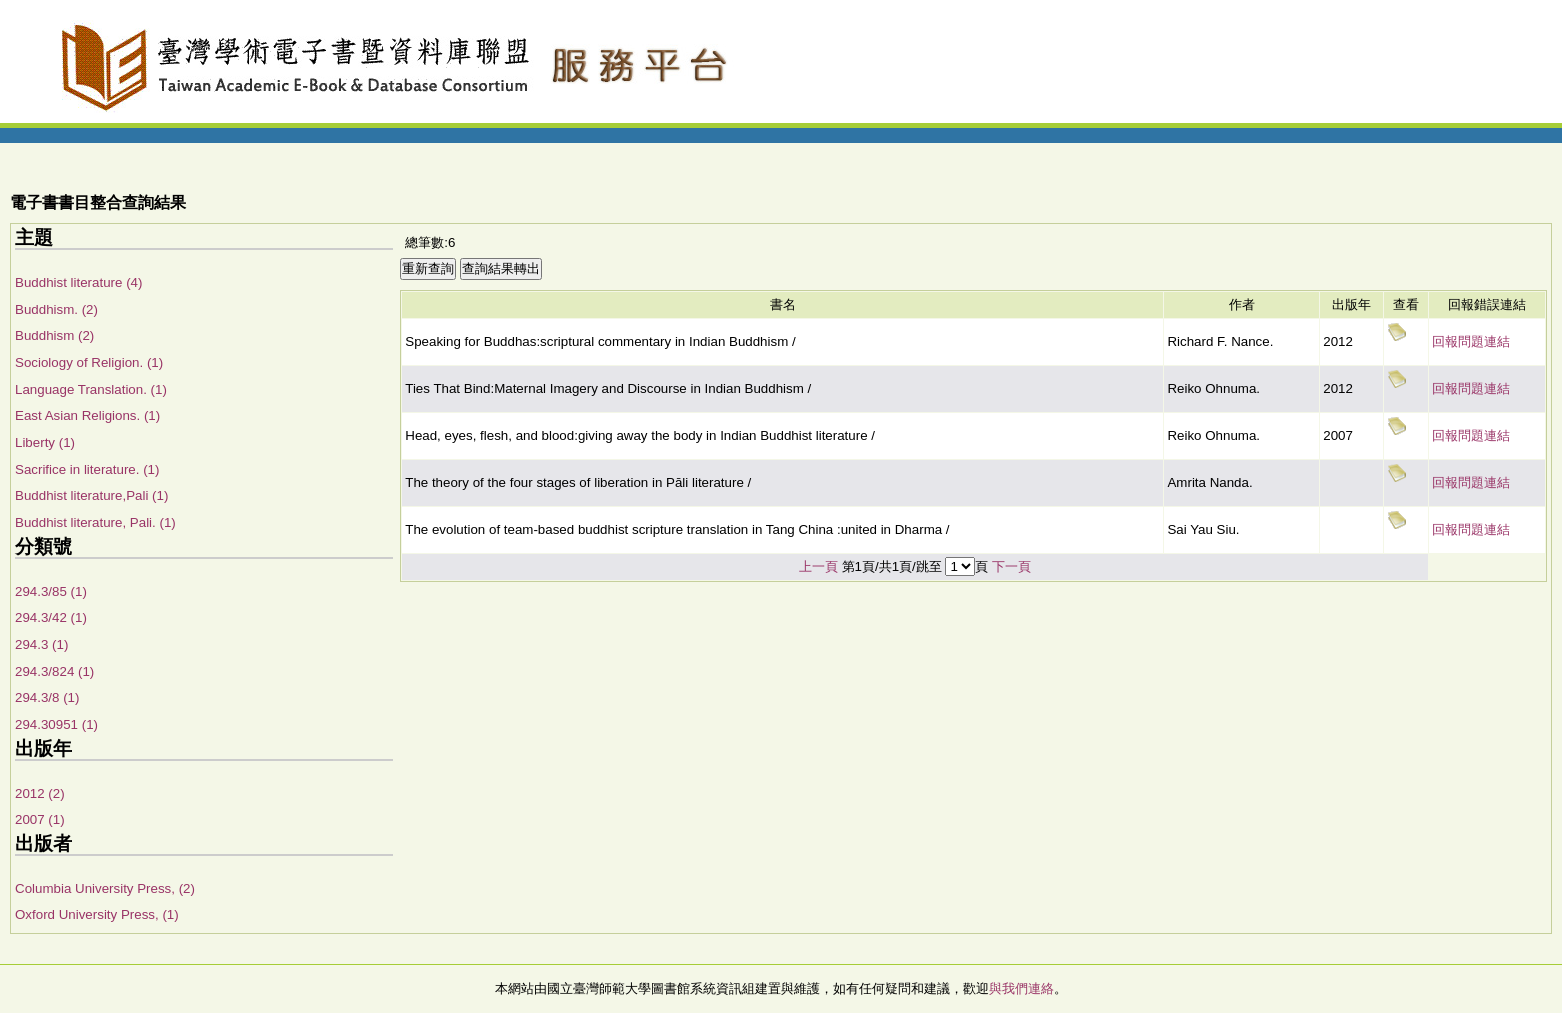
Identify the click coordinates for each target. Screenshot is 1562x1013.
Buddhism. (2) (56, 309)
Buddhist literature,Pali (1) (91, 495)
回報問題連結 (1471, 341)
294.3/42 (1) (51, 617)
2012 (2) (40, 793)
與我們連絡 (1021, 988)
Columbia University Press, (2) (105, 888)
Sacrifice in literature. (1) (87, 469)
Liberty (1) (45, 442)
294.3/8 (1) (47, 697)
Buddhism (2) (54, 335)
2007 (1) (40, 819)
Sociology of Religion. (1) (89, 362)
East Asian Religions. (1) (87, 415)
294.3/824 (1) (54, 671)
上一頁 (818, 566)
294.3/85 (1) (51, 591)
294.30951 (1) (56, 724)
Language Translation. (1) (91, 389)
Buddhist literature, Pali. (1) (95, 522)
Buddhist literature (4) (78, 282)
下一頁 (1011, 566)
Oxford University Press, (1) (97, 914)
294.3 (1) (41, 644)
